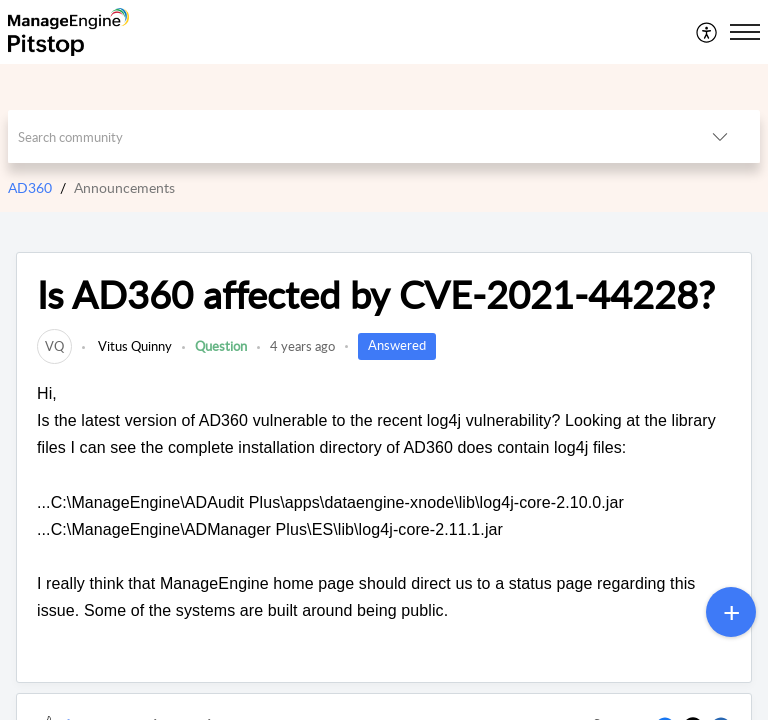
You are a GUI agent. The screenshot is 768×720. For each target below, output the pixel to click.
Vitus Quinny (133, 346)
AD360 (30, 187)
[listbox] (720, 136)
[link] (54, 346)
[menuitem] (707, 32)
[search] (344, 136)
